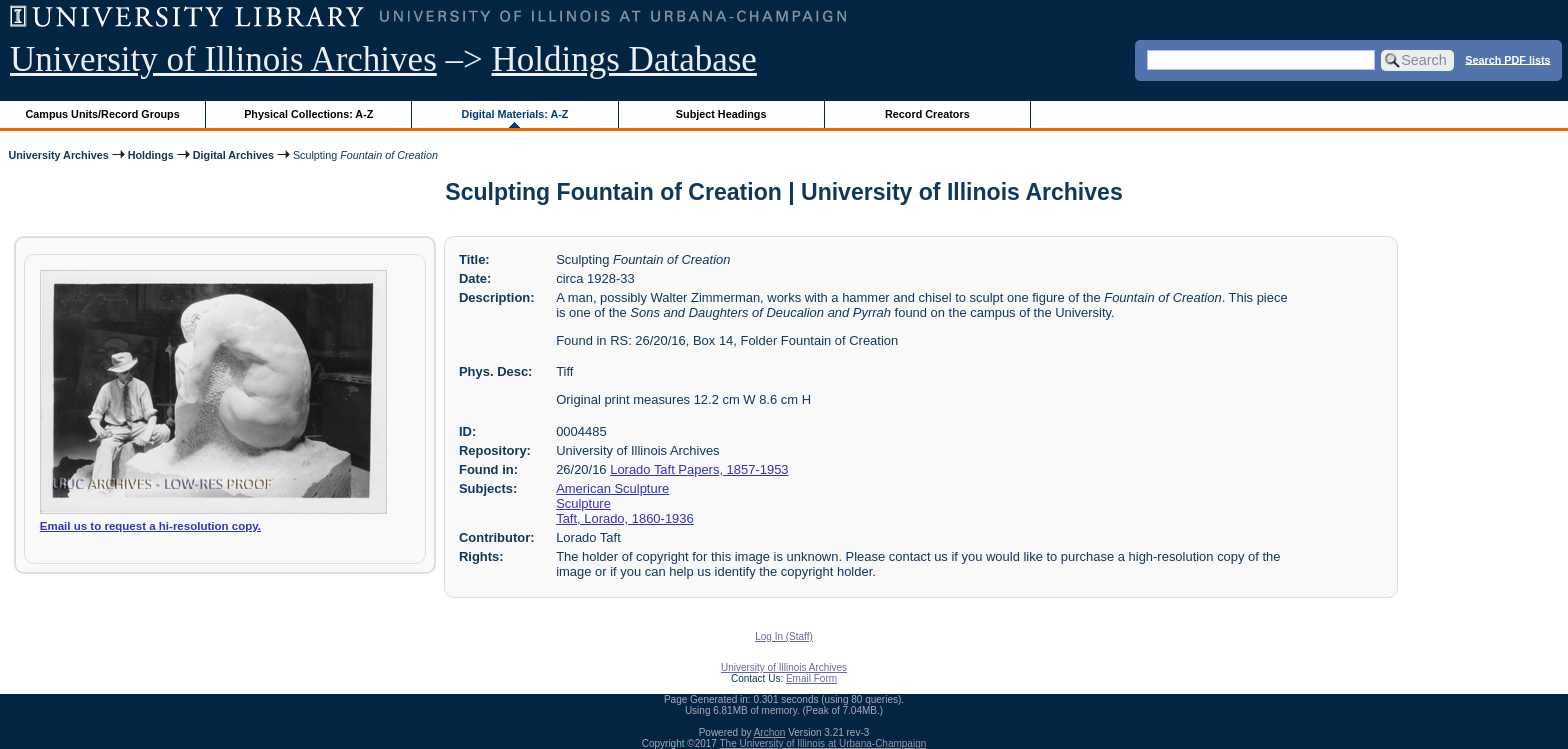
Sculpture (583, 503)
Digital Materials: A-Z (514, 114)
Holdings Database (624, 59)
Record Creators (927, 114)
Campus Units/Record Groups (103, 114)
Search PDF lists (1507, 59)
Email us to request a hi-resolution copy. (150, 526)
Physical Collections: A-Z (308, 114)
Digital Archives (233, 155)
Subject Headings (721, 114)
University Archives (58, 155)
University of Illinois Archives (223, 59)
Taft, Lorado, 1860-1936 (625, 518)
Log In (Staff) (784, 636)
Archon (770, 732)
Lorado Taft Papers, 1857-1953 (699, 469)
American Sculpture (612, 488)
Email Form (811, 678)
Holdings (151, 155)
